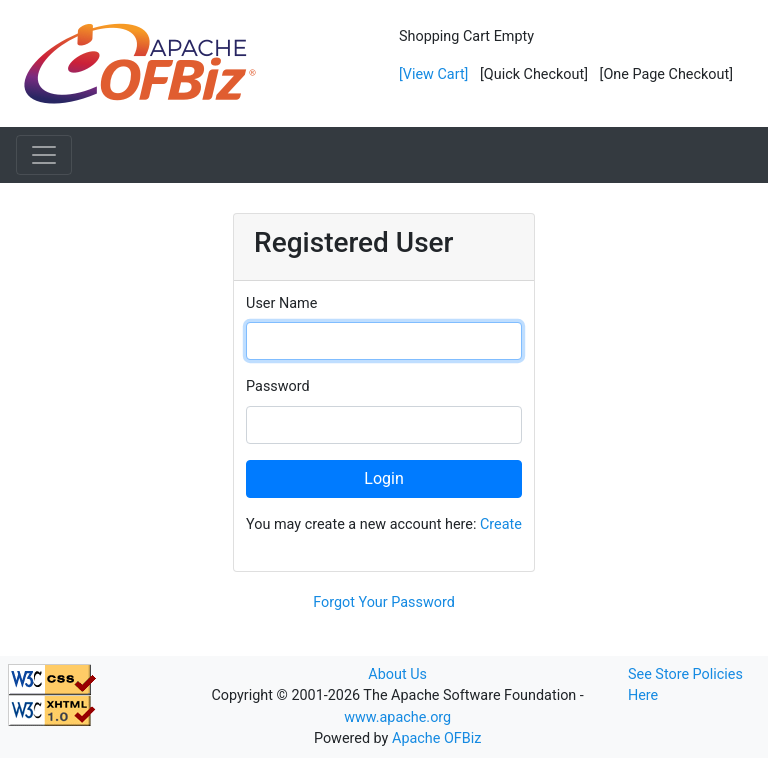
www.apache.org (397, 717)
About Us (397, 674)
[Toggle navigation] (44, 155)
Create (501, 524)
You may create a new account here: (384, 524)
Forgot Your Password (384, 602)
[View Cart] (433, 74)
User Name (281, 303)
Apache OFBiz (436, 738)
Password (278, 386)
